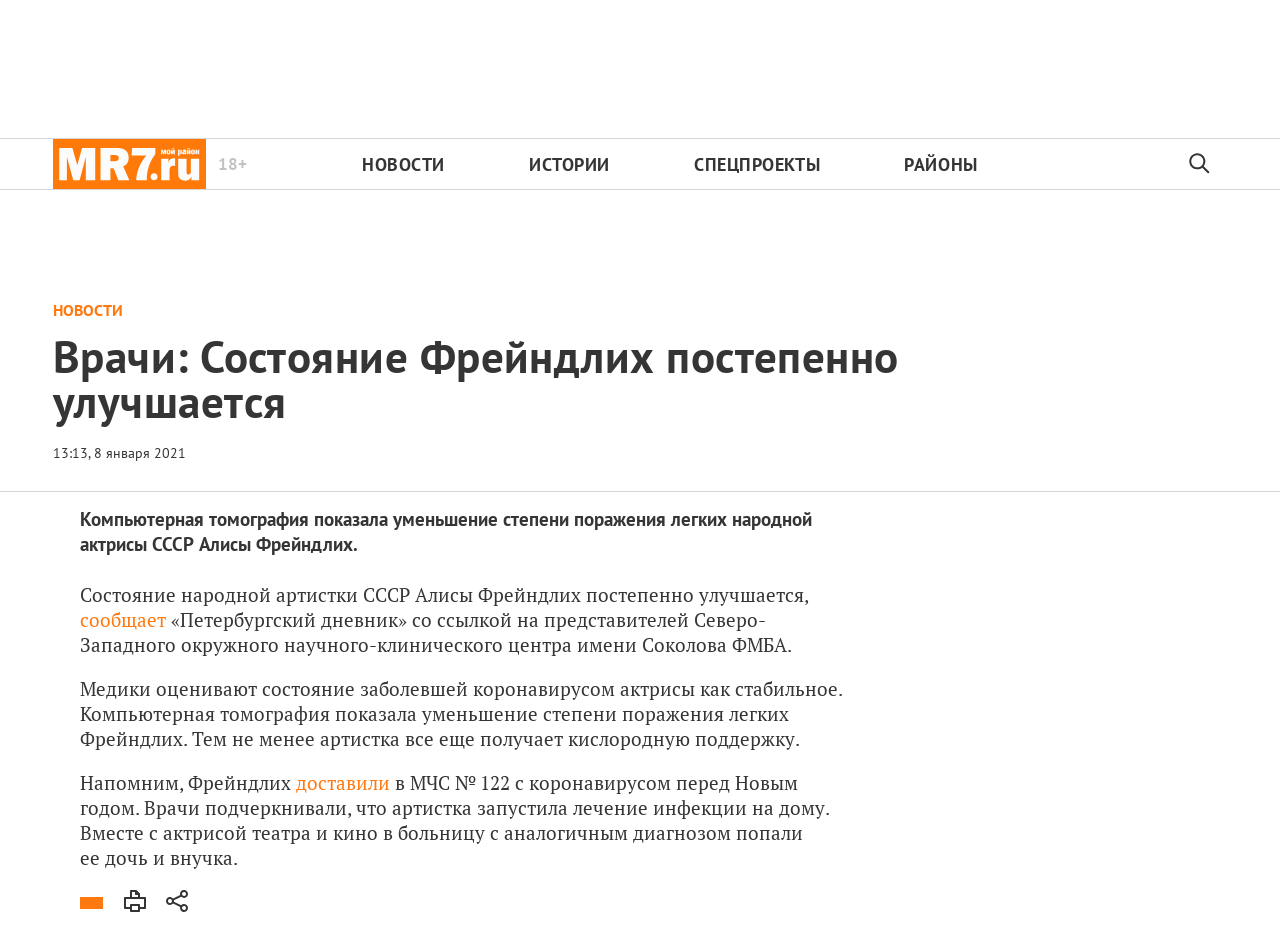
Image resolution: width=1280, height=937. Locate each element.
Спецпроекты (757, 164)
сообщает (123, 619)
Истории (569, 164)
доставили (343, 782)
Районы (940, 164)
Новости (403, 164)
